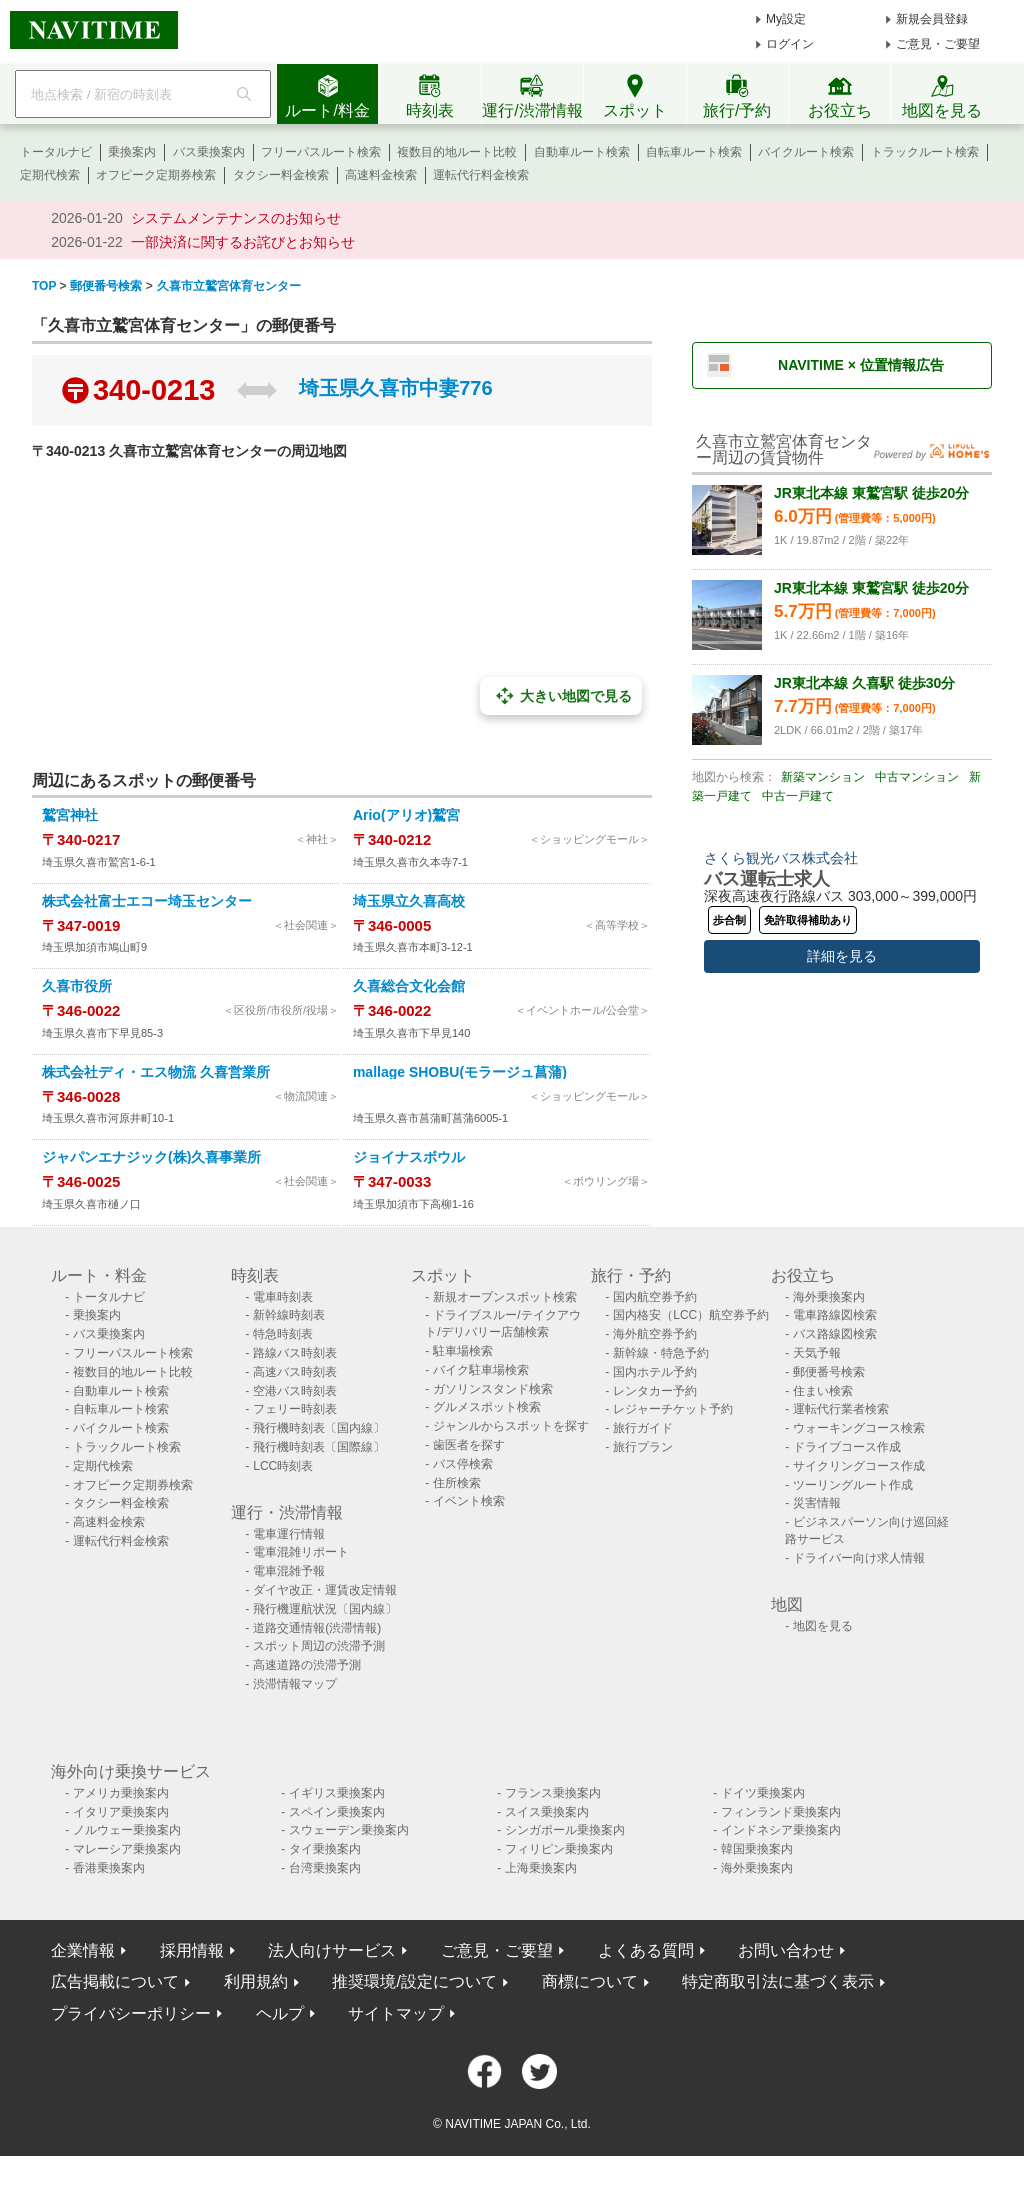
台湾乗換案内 (325, 1868)
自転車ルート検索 (694, 152)
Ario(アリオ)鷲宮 (406, 815)
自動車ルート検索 (582, 152)
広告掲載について (115, 1981)
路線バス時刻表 (295, 1353)
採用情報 (192, 1950)
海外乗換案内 (829, 1297)
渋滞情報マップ (295, 1684)
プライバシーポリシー (131, 2013)
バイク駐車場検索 (481, 1370)
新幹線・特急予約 (661, 1353)
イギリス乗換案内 (337, 1793)
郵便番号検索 (829, 1372)
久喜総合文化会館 (409, 986)
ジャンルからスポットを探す (511, 1426)
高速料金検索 (381, 175)
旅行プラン (643, 1447)
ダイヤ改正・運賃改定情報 (325, 1590)
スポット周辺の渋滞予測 (319, 1646)
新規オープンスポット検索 (505, 1297)
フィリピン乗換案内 (559, 1849)
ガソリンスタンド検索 (493, 1389)
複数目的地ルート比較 (457, 152)
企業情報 (83, 1950)
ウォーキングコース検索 (859, 1428)
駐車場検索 (463, 1351)
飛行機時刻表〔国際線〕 (319, 1447)
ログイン (790, 44)
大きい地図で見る (561, 696)
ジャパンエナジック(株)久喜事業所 (151, 1157)
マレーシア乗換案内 (127, 1849)
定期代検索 (50, 175)
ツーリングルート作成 (853, 1485)
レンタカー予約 (655, 1391)
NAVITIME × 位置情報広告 (861, 365)
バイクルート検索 (806, 152)
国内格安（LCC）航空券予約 (691, 1315)
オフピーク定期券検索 (156, 175)
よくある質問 (646, 1950)
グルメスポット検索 (487, 1407)
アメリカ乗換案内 (121, 1793)
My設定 (786, 19)
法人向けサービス (332, 1950)
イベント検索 (469, 1501)
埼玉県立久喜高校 (409, 901)
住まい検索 (823, 1391)
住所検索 (457, 1483)
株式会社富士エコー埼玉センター (147, 901)
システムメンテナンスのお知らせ (236, 218)
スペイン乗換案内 (337, 1812)
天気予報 (817, 1353)
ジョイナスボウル (409, 1157)
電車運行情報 (289, 1534)
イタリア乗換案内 (121, 1812)
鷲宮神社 (70, 815)
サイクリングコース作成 (859, 1466)
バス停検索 (463, 1464)
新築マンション (823, 777)
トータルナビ (56, 152)
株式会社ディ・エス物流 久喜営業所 (156, 1072)
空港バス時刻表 (295, 1391)
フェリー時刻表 (295, 1409)
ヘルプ (280, 2013)
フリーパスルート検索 (321, 152)
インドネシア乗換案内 (781, 1830)
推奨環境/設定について (414, 1981)
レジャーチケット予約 (673, 1409)
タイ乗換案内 (325, 1849)
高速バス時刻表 (295, 1372)
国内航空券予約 (655, 1297)
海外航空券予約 (655, 1334)
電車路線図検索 (835, 1315)
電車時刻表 (283, 1297)
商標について (590, 1981)
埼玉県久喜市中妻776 (395, 388)
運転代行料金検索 (481, 175)
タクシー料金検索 (281, 175)
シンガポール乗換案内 (565, 1830)
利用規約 (256, 1981)
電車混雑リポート (301, 1552)
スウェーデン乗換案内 (349, 1830)
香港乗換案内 (109, 1868)
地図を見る (823, 1626)
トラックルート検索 (925, 152)
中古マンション (917, 777)
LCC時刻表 (283, 1466)
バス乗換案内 (209, 152)
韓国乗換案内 (757, 1849)
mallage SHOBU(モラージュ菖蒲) (460, 1072)
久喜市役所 (77, 986)
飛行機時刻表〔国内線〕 (319, 1428)
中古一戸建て (798, 796)
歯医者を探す (469, 1445)
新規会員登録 (932, 19)
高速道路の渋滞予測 (307, 1665)
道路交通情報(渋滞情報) (317, 1628)
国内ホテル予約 (655, 1372)
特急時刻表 (283, 1334)
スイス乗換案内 (547, 1812)
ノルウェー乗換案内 (127, 1830)
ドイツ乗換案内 (763, 1793)
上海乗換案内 (541, 1868)
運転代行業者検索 (841, 1409)
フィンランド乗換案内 (781, 1812)
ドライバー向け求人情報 (859, 1558)
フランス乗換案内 (553, 1793)
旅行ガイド (643, 1428)
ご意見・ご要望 (938, 44)
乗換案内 (132, 152)
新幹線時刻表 (289, 1315)
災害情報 (817, 1503)
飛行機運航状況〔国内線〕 (325, 1609)
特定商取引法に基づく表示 (778, 1981)
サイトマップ (396, 2013)
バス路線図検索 (835, 1334)
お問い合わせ (786, 1950)
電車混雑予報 (289, 1571)
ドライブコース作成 (847, 1447)
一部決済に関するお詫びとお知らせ (243, 242)
